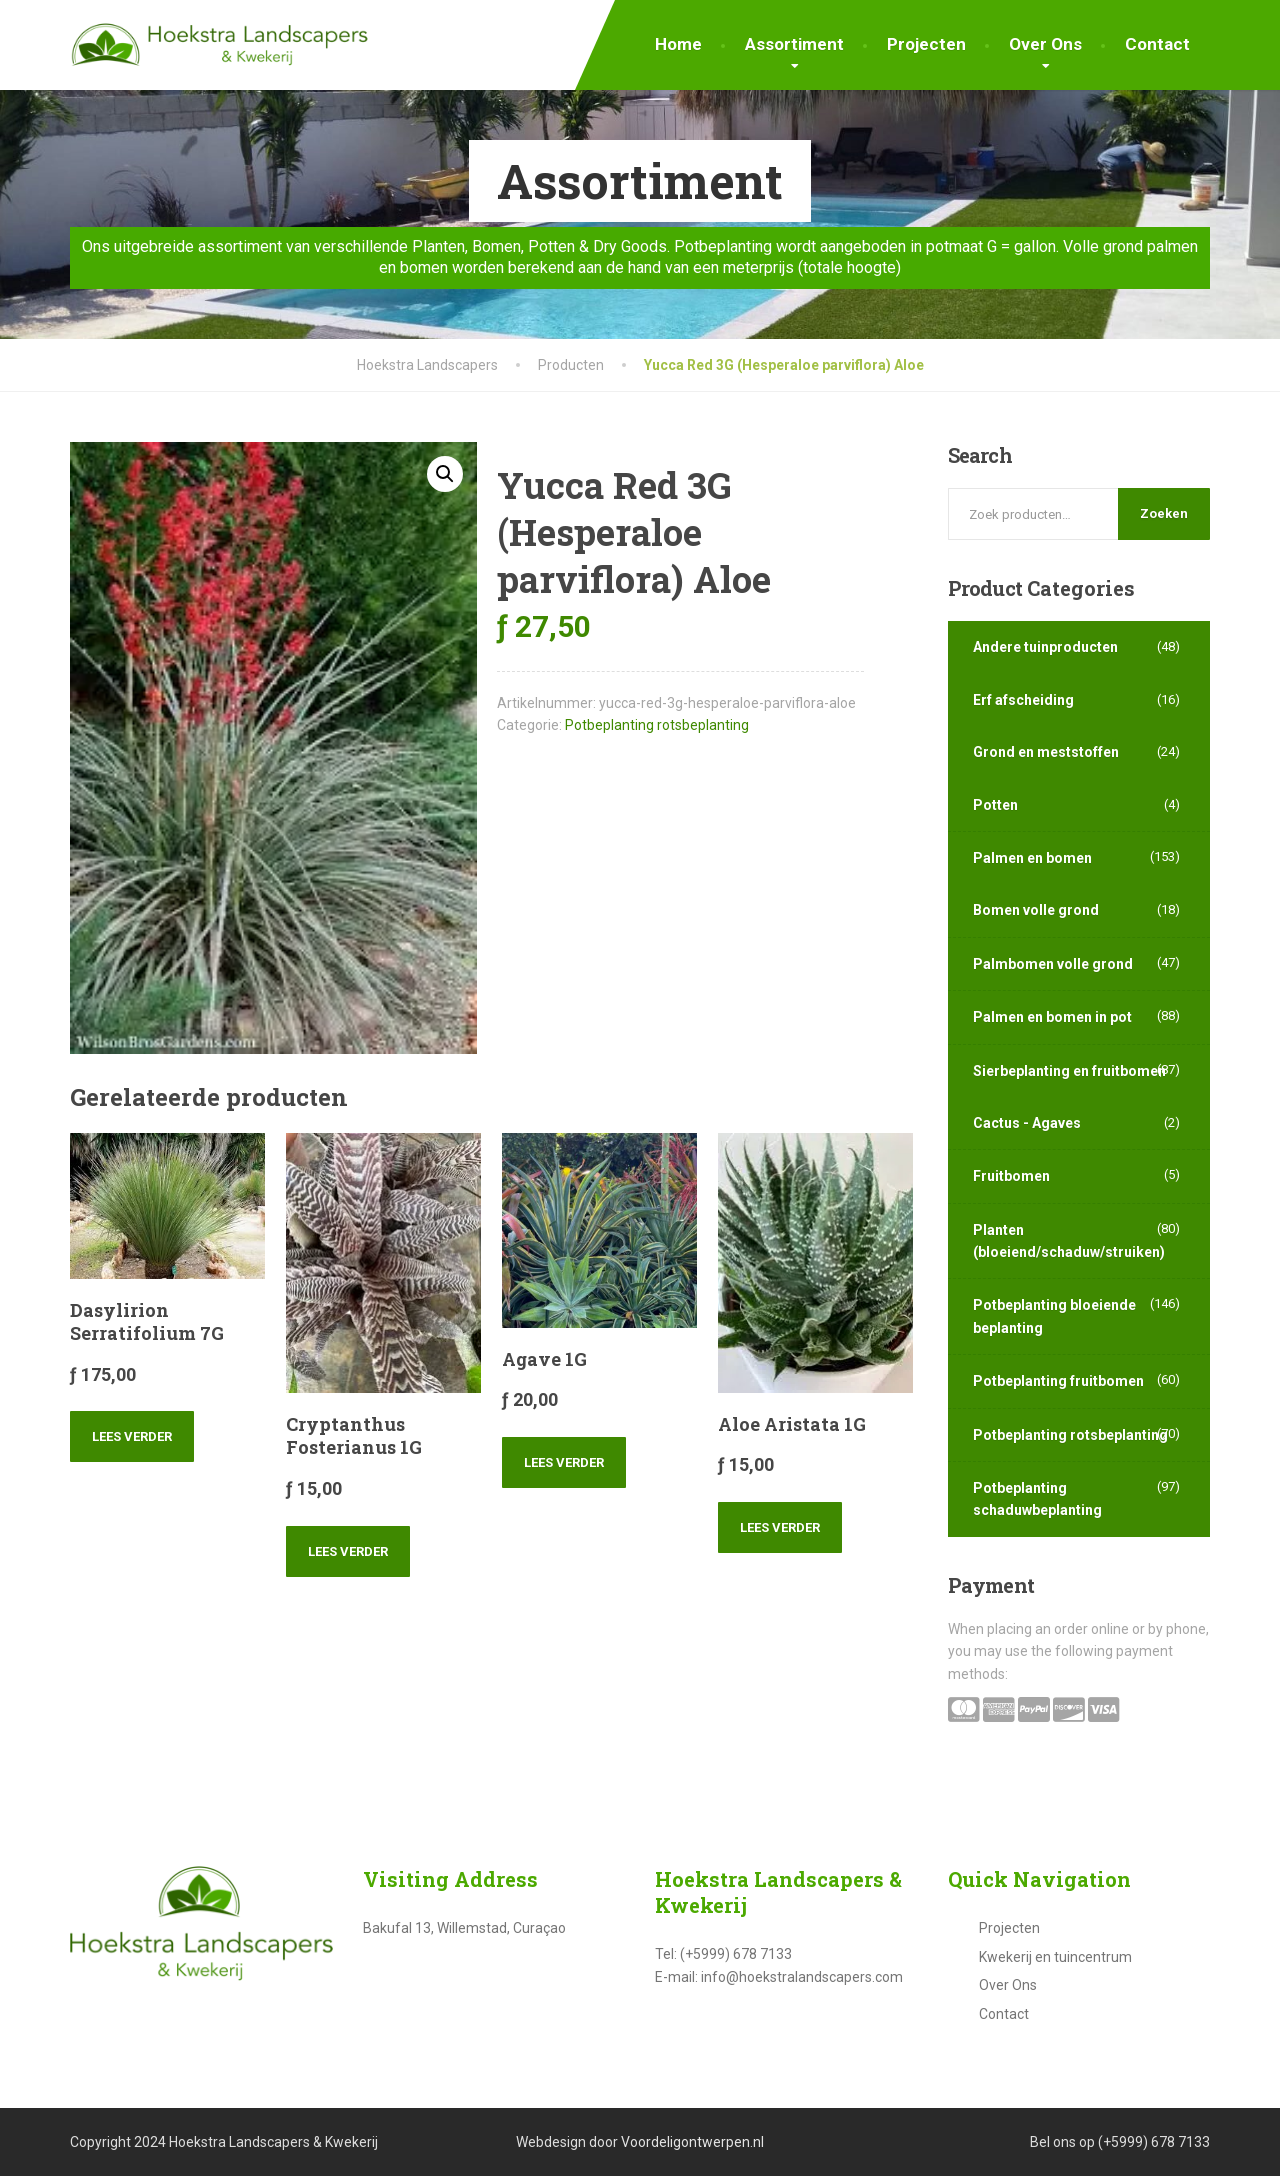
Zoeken (1164, 513)
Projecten (926, 44)
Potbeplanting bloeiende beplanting (1054, 1316)
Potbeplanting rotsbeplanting (657, 725)
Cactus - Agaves (1027, 1123)
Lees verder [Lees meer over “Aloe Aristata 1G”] (780, 1527)
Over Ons (1045, 44)
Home (678, 44)
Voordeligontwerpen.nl (692, 2142)
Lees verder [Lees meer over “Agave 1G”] (564, 1462)
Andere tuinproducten (1045, 647)
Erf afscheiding (1023, 700)
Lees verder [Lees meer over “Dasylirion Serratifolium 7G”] (132, 1436)
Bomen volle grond (1036, 910)
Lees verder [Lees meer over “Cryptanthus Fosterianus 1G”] (348, 1551)
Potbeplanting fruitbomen (1058, 1381)
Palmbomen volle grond (1053, 964)
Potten (995, 805)
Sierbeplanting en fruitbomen (1069, 1071)
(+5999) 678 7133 (1154, 2142)
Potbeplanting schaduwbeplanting (1037, 1499)
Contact (1157, 44)
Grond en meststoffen (1046, 752)
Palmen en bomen (1032, 858)
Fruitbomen (1011, 1176)
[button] (445, 474)
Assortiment (794, 44)
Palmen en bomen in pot (1052, 1017)
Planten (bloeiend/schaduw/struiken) (1069, 1241)
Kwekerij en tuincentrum (1055, 1957)
